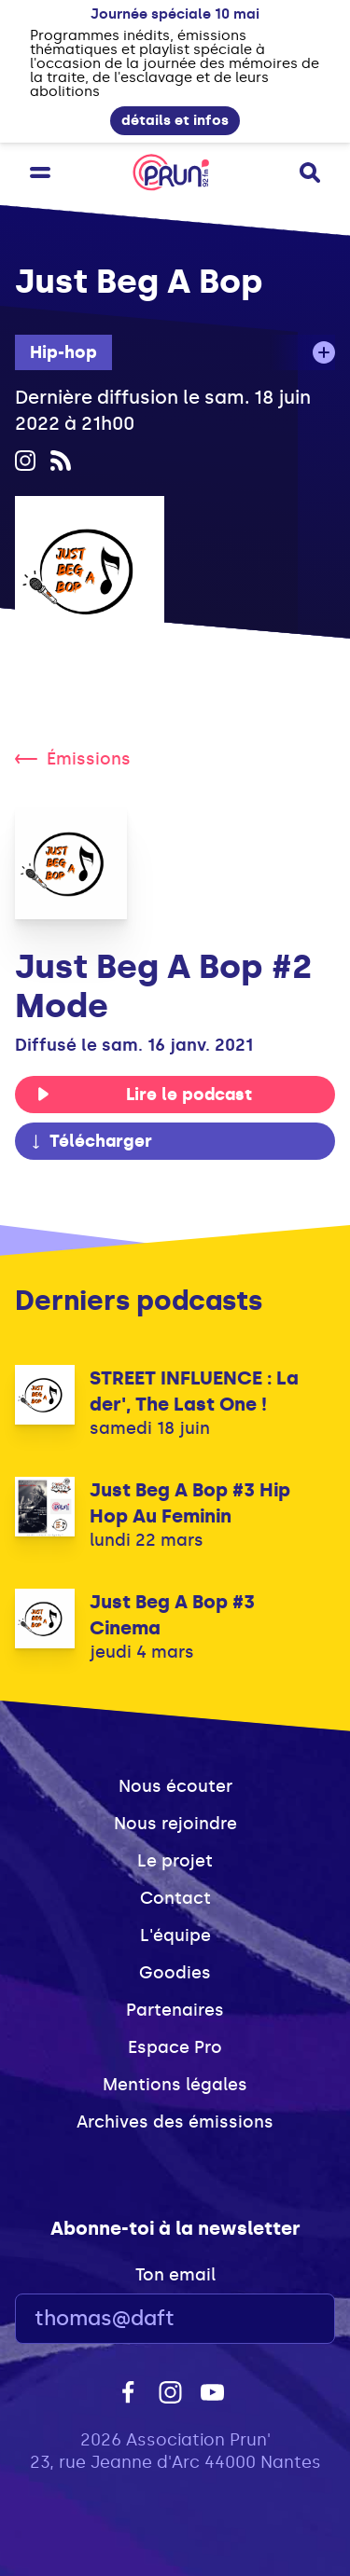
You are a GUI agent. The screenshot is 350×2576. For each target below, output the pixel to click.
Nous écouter (175, 1786)
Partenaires (175, 2010)
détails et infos (175, 120)
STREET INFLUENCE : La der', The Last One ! (194, 1391)
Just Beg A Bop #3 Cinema (172, 1615)
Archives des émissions (175, 2122)
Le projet (175, 1861)
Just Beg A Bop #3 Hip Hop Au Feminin (190, 1503)
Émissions (73, 759)
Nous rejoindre (175, 1823)
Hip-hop (63, 352)
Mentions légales (175, 2084)
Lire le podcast (144, 1094)
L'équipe (175, 1935)
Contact (175, 1898)
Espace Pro (175, 2047)
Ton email (175, 2275)
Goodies (175, 1973)
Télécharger (90, 1141)
